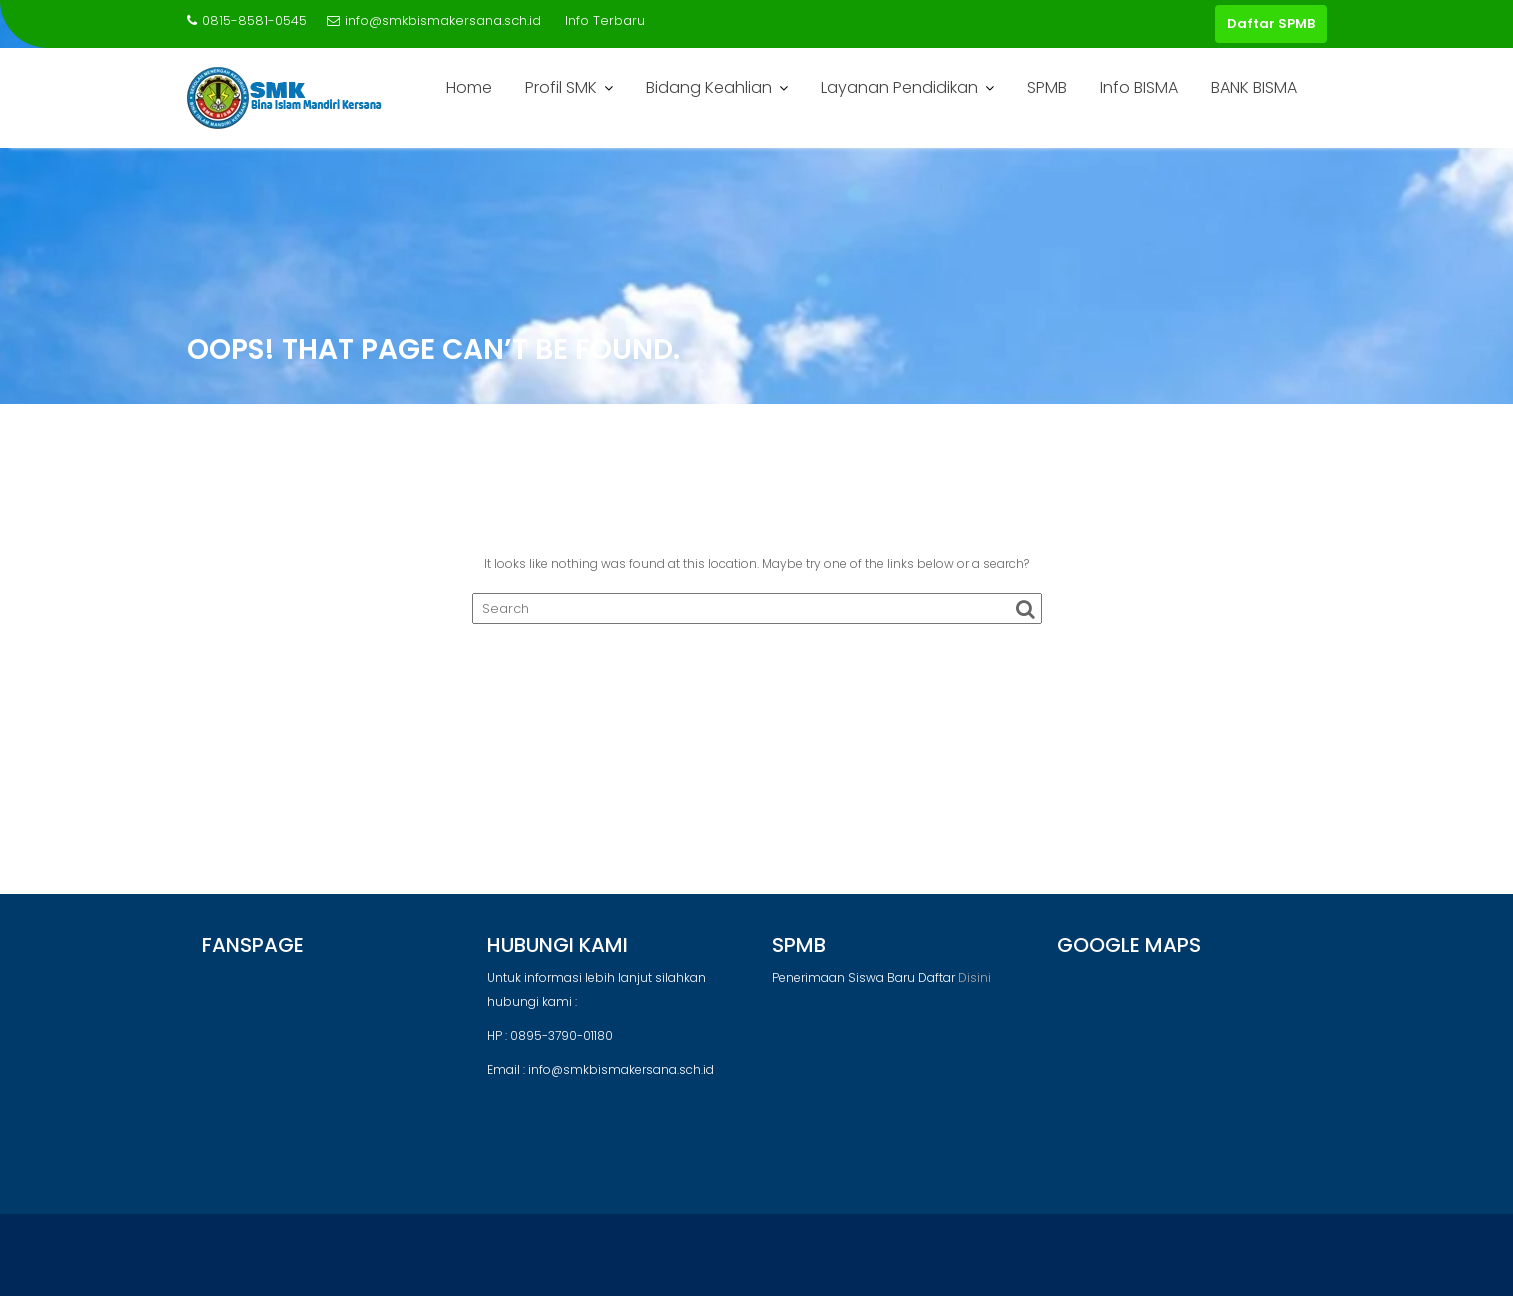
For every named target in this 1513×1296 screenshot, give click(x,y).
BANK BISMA (1254, 87)
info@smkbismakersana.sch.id (434, 20)
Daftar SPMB (1271, 23)
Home (469, 87)
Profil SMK (561, 87)
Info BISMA (1139, 87)
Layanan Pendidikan (899, 87)
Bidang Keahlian (709, 87)
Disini (974, 977)
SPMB (1047, 87)
